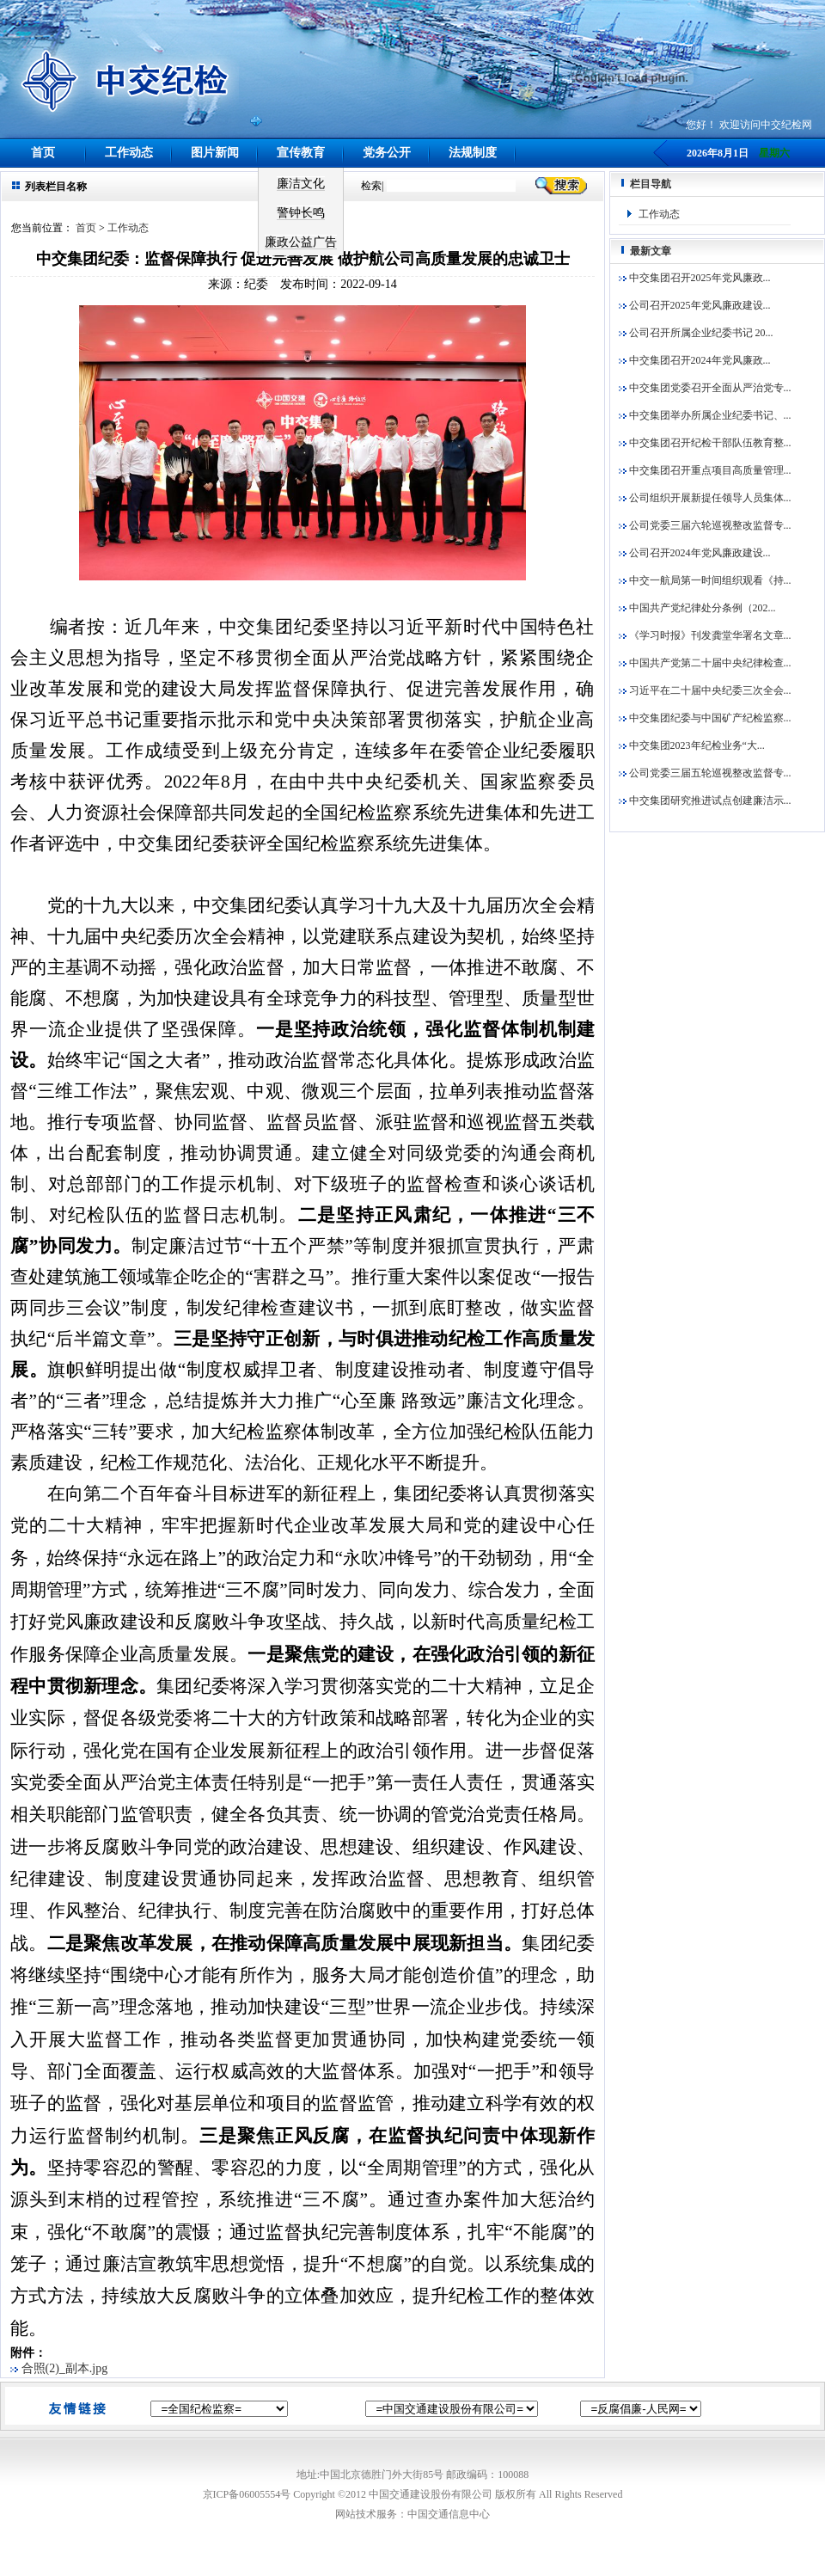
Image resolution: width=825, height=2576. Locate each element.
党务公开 (387, 152)
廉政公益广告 (301, 242)
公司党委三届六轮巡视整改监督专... (705, 525)
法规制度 (473, 152)
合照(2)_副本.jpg (60, 2368)
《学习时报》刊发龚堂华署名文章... (705, 635)
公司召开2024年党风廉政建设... (695, 553)
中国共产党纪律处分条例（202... (697, 608)
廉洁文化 (301, 183)
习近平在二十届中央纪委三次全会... (705, 690)
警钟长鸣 (301, 212)
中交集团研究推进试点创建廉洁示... (705, 800)
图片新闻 (215, 152)
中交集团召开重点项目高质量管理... (705, 470)
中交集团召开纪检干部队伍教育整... (705, 443)
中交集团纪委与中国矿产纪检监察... (705, 718)
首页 (43, 152)
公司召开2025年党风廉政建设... (695, 305)
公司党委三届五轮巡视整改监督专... (705, 773)
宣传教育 (301, 152)
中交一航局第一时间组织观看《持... (705, 580)
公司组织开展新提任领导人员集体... (705, 498)
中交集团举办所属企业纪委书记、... (705, 415)
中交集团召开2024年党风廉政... (695, 360)
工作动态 (129, 152)
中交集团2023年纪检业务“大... (692, 745)
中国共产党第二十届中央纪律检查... (705, 663)
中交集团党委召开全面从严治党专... (705, 388)
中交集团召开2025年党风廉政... (695, 278)
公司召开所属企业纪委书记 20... (696, 333)
